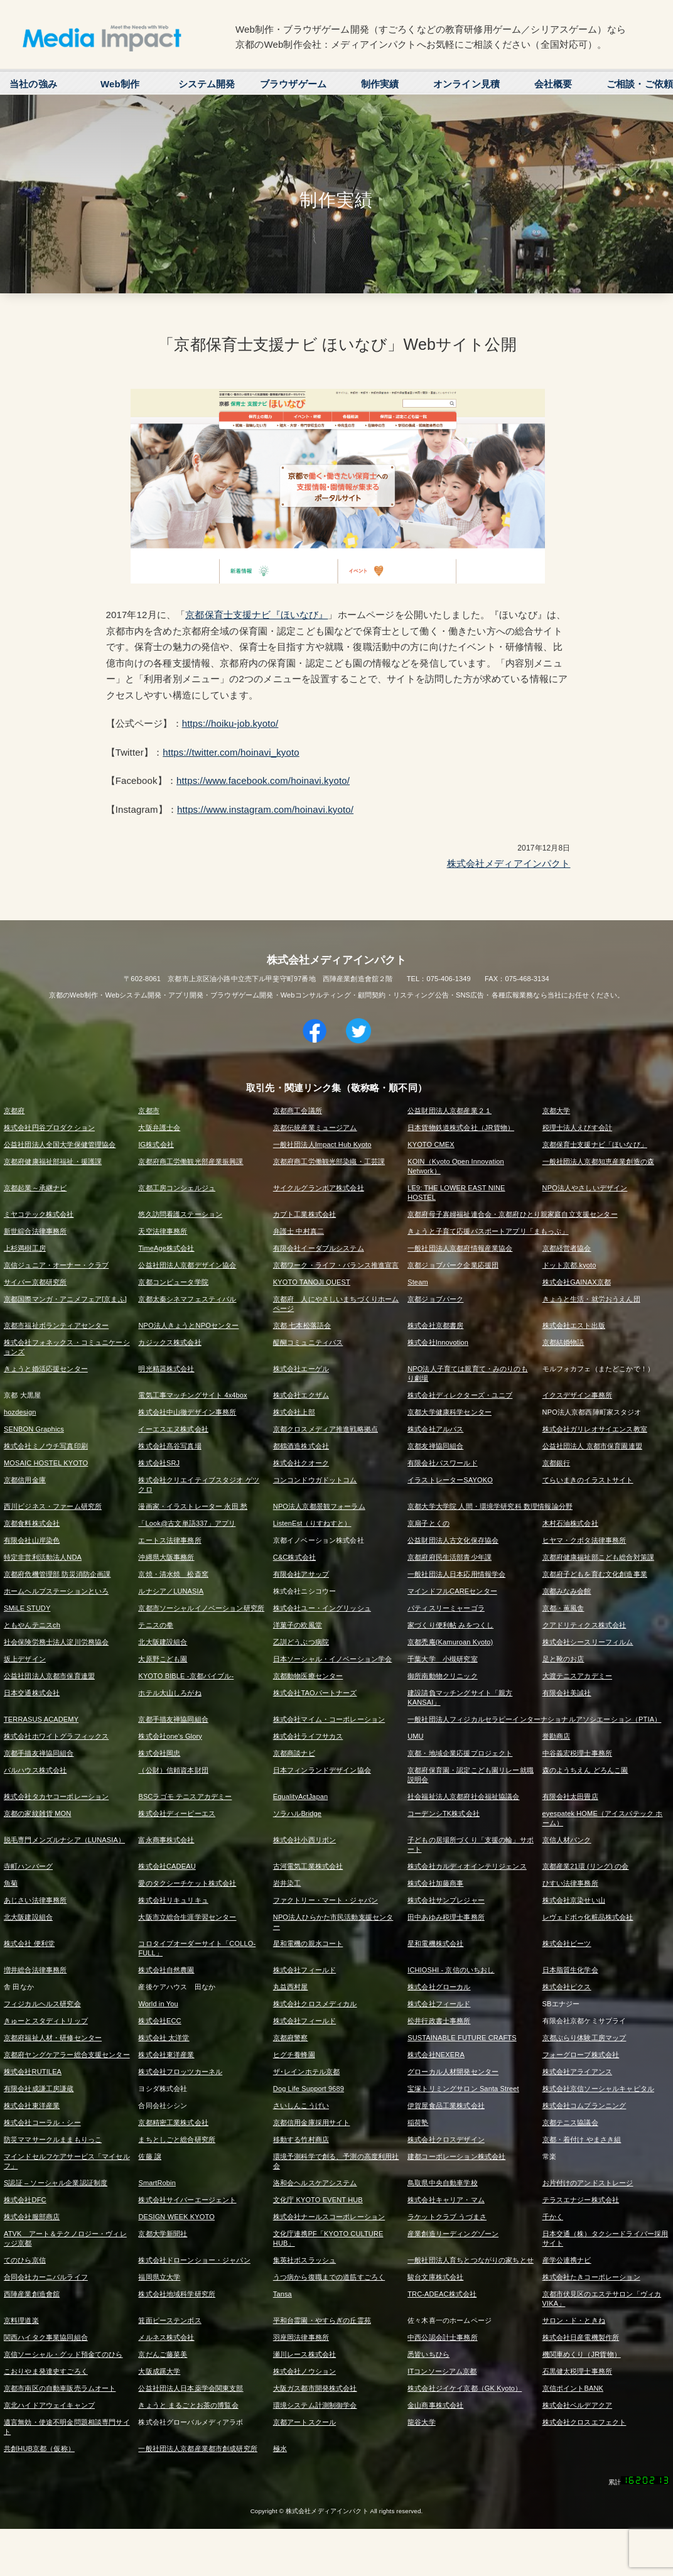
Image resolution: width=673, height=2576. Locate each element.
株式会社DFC (25, 2200)
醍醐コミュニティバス (308, 1342)
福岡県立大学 (159, 2277)
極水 (280, 2448)
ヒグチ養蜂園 (294, 2054)
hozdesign (20, 1412)
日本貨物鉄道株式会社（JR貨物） (460, 1127)
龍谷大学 (421, 2422)
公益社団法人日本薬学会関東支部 (190, 2388)
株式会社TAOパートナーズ (315, 1693)
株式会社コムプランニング (584, 2105)
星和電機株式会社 (435, 1943)
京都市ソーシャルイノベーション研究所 (201, 1608)
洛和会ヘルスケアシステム (315, 2183)
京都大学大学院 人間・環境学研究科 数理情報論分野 (490, 1506)
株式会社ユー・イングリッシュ (322, 1608)
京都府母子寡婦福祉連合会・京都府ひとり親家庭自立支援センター (512, 1214)
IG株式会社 (156, 1144)
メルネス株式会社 (166, 2337)
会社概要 (553, 84)
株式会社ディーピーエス (176, 1813)
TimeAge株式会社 (166, 1248)
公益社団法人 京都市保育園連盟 (592, 1446)
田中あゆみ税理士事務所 (446, 1917)
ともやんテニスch (32, 1625)
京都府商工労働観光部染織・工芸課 (329, 1161)
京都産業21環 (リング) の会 (585, 1866)
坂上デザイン (25, 1659)
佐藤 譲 (149, 2156)
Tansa (282, 2294)
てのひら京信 (25, 2260)
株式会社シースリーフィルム (587, 1642)
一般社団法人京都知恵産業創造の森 (598, 1161)
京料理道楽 (21, 2320)
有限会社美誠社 (566, 1693)
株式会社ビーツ (566, 1943)
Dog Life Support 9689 (308, 2088)
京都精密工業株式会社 (173, 2122)
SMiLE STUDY (27, 1608)
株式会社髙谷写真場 (169, 1446)
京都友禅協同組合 (435, 1446)
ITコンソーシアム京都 (441, 2371)
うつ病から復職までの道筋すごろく (329, 2277)
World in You (158, 2004)
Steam (417, 1282)
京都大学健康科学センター (449, 1412)
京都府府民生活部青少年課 (449, 1557)
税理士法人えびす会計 (577, 1127)
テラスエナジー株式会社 (581, 2200)
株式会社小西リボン (304, 1840)
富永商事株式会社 (166, 1840)
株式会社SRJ (159, 1463)
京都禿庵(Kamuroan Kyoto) (450, 1642)
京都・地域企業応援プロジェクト (459, 1753)
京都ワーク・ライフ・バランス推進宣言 (336, 1265)
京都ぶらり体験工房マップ (584, 2037)
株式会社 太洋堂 (163, 2037)
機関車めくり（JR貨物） (581, 2354)
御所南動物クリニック (442, 1676)
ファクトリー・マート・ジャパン (325, 1900)
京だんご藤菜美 (162, 2354)
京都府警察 (290, 2037)
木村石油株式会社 (570, 1523)
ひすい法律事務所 (570, 1883)
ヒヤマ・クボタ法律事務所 (584, 1540)
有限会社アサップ (301, 1574)
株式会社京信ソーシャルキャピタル (598, 2088)
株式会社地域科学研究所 (176, 2294)
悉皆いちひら (428, 2354)
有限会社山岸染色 (32, 1540)
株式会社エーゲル (301, 1368)
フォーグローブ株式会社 (581, 2054)
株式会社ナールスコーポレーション (329, 2216)
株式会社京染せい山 (573, 1900)
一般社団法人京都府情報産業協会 (459, 1248)
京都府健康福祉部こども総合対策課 (598, 1557)
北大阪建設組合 (162, 1642)
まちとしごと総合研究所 (176, 2139)
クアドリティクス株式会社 (584, 1625)
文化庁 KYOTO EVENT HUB (318, 2200)
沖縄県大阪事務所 (166, 1557)
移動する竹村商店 (301, 2139)
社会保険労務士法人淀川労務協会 (56, 1642)
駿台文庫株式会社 (435, 2277)
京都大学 (556, 1110)
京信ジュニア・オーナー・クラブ (56, 1265)
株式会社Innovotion (437, 1342)
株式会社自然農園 (166, 1970)
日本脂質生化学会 (570, 1970)
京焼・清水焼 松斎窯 (173, 1574)
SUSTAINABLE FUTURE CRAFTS (461, 2037)
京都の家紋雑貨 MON (37, 1813)
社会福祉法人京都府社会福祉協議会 (463, 1796)
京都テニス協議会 (570, 2122)
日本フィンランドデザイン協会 (322, 1770)
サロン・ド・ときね (573, 2320)
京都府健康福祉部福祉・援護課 (53, 1161)
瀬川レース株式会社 (304, 2354)
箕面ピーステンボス (169, 2320)
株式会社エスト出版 (573, 1325)
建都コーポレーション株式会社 (456, 2156)
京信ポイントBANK (572, 2388)
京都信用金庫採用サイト (311, 2122)
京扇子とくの (428, 1523)
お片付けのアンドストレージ (587, 2183)
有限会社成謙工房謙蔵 (39, 2088)
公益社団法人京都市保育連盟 (49, 1676)
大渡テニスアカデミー (577, 1676)
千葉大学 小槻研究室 (442, 1659)
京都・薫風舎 (563, 1608)
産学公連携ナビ (566, 2260)
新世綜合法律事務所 (35, 1231)
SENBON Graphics (34, 1429)
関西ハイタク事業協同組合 (46, 2337)
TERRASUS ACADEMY (41, 1719)
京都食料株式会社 (32, 1523)
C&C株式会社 (294, 1557)
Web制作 (119, 84)
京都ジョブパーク (435, 1299)
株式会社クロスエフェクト (584, 2422)
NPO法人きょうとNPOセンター (188, 1325)
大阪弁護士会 (159, 1127)
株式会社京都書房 (435, 1325)
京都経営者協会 (566, 1248)
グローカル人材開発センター (452, 2071)
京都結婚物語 (563, 1342)
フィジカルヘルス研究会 (42, 2004)
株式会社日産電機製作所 (581, 2337)
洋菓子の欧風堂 (297, 1625)
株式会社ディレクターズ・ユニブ (459, 1395)
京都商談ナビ (294, 1753)
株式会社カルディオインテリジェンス (467, 1866)
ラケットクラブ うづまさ (447, 2216)
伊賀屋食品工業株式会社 (446, 2105)
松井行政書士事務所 (438, 2020)
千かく (552, 2216)
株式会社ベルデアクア (577, 2405)
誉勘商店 (556, 1736)
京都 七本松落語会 (302, 1325)
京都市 (148, 1110)
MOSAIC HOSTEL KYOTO (46, 1463)
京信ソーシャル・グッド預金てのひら (63, 2354)
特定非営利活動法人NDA (43, 1557)
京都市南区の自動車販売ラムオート (60, 2388)
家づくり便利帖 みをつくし (450, 1625)
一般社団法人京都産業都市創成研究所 (197, 2448)
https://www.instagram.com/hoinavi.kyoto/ (265, 809)
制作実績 (380, 84)
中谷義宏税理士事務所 (577, 1753)
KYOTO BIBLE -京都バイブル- (186, 1676)
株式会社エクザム (301, 1395)
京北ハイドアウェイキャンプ (49, 2405)
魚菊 (11, 1883)
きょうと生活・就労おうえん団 (591, 1299)
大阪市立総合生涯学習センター (187, 1917)
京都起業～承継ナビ (35, 1188)
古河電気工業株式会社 (308, 1866)
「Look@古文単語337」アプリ (186, 1523)
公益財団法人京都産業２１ (449, 1110)
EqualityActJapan (300, 1796)
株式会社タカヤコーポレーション (56, 1796)
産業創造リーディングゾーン (452, 2233)
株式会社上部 (294, 1412)
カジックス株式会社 (169, 1342)
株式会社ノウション (304, 2371)
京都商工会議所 (297, 1110)
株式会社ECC (159, 2020)
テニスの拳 (155, 1625)
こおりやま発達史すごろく (46, 2371)
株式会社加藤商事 (435, 1883)
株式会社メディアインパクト (509, 863)
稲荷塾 (417, 2122)
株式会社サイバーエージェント (187, 2200)
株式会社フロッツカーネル (180, 2071)
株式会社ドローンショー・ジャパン (194, 2260)
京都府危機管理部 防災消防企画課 (57, 1574)
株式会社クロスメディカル (315, 2004)
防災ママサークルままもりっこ (53, 2139)
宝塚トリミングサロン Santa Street (463, 2088)
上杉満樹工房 (25, 1248)
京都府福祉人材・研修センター (53, 2037)
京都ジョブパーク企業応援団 (452, 1265)
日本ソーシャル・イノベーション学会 (332, 1659)
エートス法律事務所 (169, 1540)
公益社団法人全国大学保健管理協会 (60, 1144)
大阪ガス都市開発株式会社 (315, 2388)
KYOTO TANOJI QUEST (311, 1282)
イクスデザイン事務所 (577, 1395)
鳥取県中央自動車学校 (442, 2183)
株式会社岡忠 (159, 1753)
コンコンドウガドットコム (315, 1480)
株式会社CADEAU (166, 1866)
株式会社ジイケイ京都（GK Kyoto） (464, 2388)
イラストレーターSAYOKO (450, 1480)
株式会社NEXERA (436, 2054)
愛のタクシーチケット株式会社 (187, 1883)
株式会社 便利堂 (29, 1943)
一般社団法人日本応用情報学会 (456, 1574)
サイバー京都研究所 (35, 1282)
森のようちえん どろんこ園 (585, 1770)
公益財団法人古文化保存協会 (452, 1540)
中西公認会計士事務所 (442, 2337)
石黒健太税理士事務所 (577, 2371)
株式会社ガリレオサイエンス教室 (594, 1429)
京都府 (14, 1110)
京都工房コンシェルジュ (176, 1188)
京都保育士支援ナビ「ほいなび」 (594, 1144)
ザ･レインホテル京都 (306, 2071)
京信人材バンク (566, 1840)
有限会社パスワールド (442, 1463)
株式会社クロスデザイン (446, 2139)
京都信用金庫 (25, 1480)
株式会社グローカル (438, 1987)
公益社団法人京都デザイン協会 (187, 1265)
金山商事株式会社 (435, 2405)
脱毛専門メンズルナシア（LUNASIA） (64, 1840)
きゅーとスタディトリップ (46, 2020)
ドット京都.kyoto (569, 1265)
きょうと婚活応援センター (46, 1368)
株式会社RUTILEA (33, 2071)
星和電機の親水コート (308, 1943)
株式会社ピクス (566, 1987)
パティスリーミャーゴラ (446, 1608)
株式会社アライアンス (577, 2071)
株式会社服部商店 (32, 2216)
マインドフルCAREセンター (452, 1591)
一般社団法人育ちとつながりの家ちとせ (470, 2260)
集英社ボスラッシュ (304, 2260)
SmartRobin (157, 2183)
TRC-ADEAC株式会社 (441, 2294)
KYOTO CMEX (431, 1144)
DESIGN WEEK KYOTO (176, 2216)
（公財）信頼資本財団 (173, 1770)
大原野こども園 (162, 1659)
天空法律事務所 (162, 1231)
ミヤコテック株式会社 (39, 1214)
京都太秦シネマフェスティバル (187, 1299)
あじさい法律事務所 (35, 1900)
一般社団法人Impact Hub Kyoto (322, 1144)
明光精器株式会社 (166, 1368)
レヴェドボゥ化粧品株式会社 (587, 1917)
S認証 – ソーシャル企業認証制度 (55, 2183)
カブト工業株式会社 (304, 1214)
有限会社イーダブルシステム (318, 1248)
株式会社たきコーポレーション (591, 2277)
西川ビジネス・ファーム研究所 (53, 1506)
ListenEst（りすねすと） (312, 1523)
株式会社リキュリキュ (173, 1900)
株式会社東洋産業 (166, 2054)
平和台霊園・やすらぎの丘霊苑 (322, 2320)
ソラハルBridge (297, 1813)
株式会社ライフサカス (308, 1736)
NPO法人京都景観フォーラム (319, 1506)
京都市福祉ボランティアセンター (56, 1325)
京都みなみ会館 (566, 1591)
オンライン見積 (466, 84)
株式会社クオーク (301, 1463)
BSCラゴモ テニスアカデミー (185, 1796)
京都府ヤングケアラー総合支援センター (67, 2054)
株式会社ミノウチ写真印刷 (46, 1446)
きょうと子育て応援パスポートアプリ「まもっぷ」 (487, 1231)
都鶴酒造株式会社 (301, 1446)
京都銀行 (556, 1463)
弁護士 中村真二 (298, 1231)
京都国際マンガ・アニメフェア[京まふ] (65, 1299)
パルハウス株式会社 (35, 1770)
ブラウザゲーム (293, 84)
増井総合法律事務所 (35, 1970)
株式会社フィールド (304, 1970)
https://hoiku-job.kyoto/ (230, 723)
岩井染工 (287, 1883)
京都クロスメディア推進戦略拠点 (325, 1429)
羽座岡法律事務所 (301, 2337)
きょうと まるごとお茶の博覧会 (188, 2405)
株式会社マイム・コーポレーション (329, 1719)
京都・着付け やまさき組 (582, 2139)
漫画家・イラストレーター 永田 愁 (192, 1506)
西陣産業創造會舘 (32, 2294)
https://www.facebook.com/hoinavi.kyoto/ (263, 780)
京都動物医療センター (308, 1676)
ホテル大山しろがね (169, 1693)
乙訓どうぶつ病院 (301, 1642)
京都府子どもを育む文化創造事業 (594, 1574)
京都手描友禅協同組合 (173, 1719)
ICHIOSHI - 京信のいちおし (450, 1970)
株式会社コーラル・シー (42, 2122)
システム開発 (206, 84)
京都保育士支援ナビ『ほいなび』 (256, 614)
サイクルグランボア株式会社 (318, 1188)
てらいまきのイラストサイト (587, 1480)
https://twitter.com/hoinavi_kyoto (231, 752)
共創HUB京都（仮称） (39, 2448)
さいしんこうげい (301, 2105)
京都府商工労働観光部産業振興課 (190, 1161)
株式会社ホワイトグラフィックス (56, 1736)
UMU (415, 1736)
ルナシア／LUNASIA (170, 1591)
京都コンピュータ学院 (173, 1282)
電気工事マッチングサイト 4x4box (192, 1395)
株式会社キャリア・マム (446, 2200)
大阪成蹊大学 (159, 2371)
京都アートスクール (304, 2422)
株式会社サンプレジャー (446, 1900)
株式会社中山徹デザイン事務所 (187, 1412)
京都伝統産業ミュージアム (315, 1127)
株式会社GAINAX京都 (576, 1282)
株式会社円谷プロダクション (49, 1127)
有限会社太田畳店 (570, 1796)
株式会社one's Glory (170, 1736)
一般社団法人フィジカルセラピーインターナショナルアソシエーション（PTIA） (534, 1719)
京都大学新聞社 (162, 2233)
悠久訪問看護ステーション (180, 1214)
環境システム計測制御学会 (315, 2405)
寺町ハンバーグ (28, 1866)
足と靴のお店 (563, 1659)
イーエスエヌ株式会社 (173, 1429)
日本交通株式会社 (32, 1693)
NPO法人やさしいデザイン (585, 1188)
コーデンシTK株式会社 (443, 1813)
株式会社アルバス (435, 1429)
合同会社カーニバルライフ (46, 2277)
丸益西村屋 (290, 1987)
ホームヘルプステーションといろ (56, 1591)
